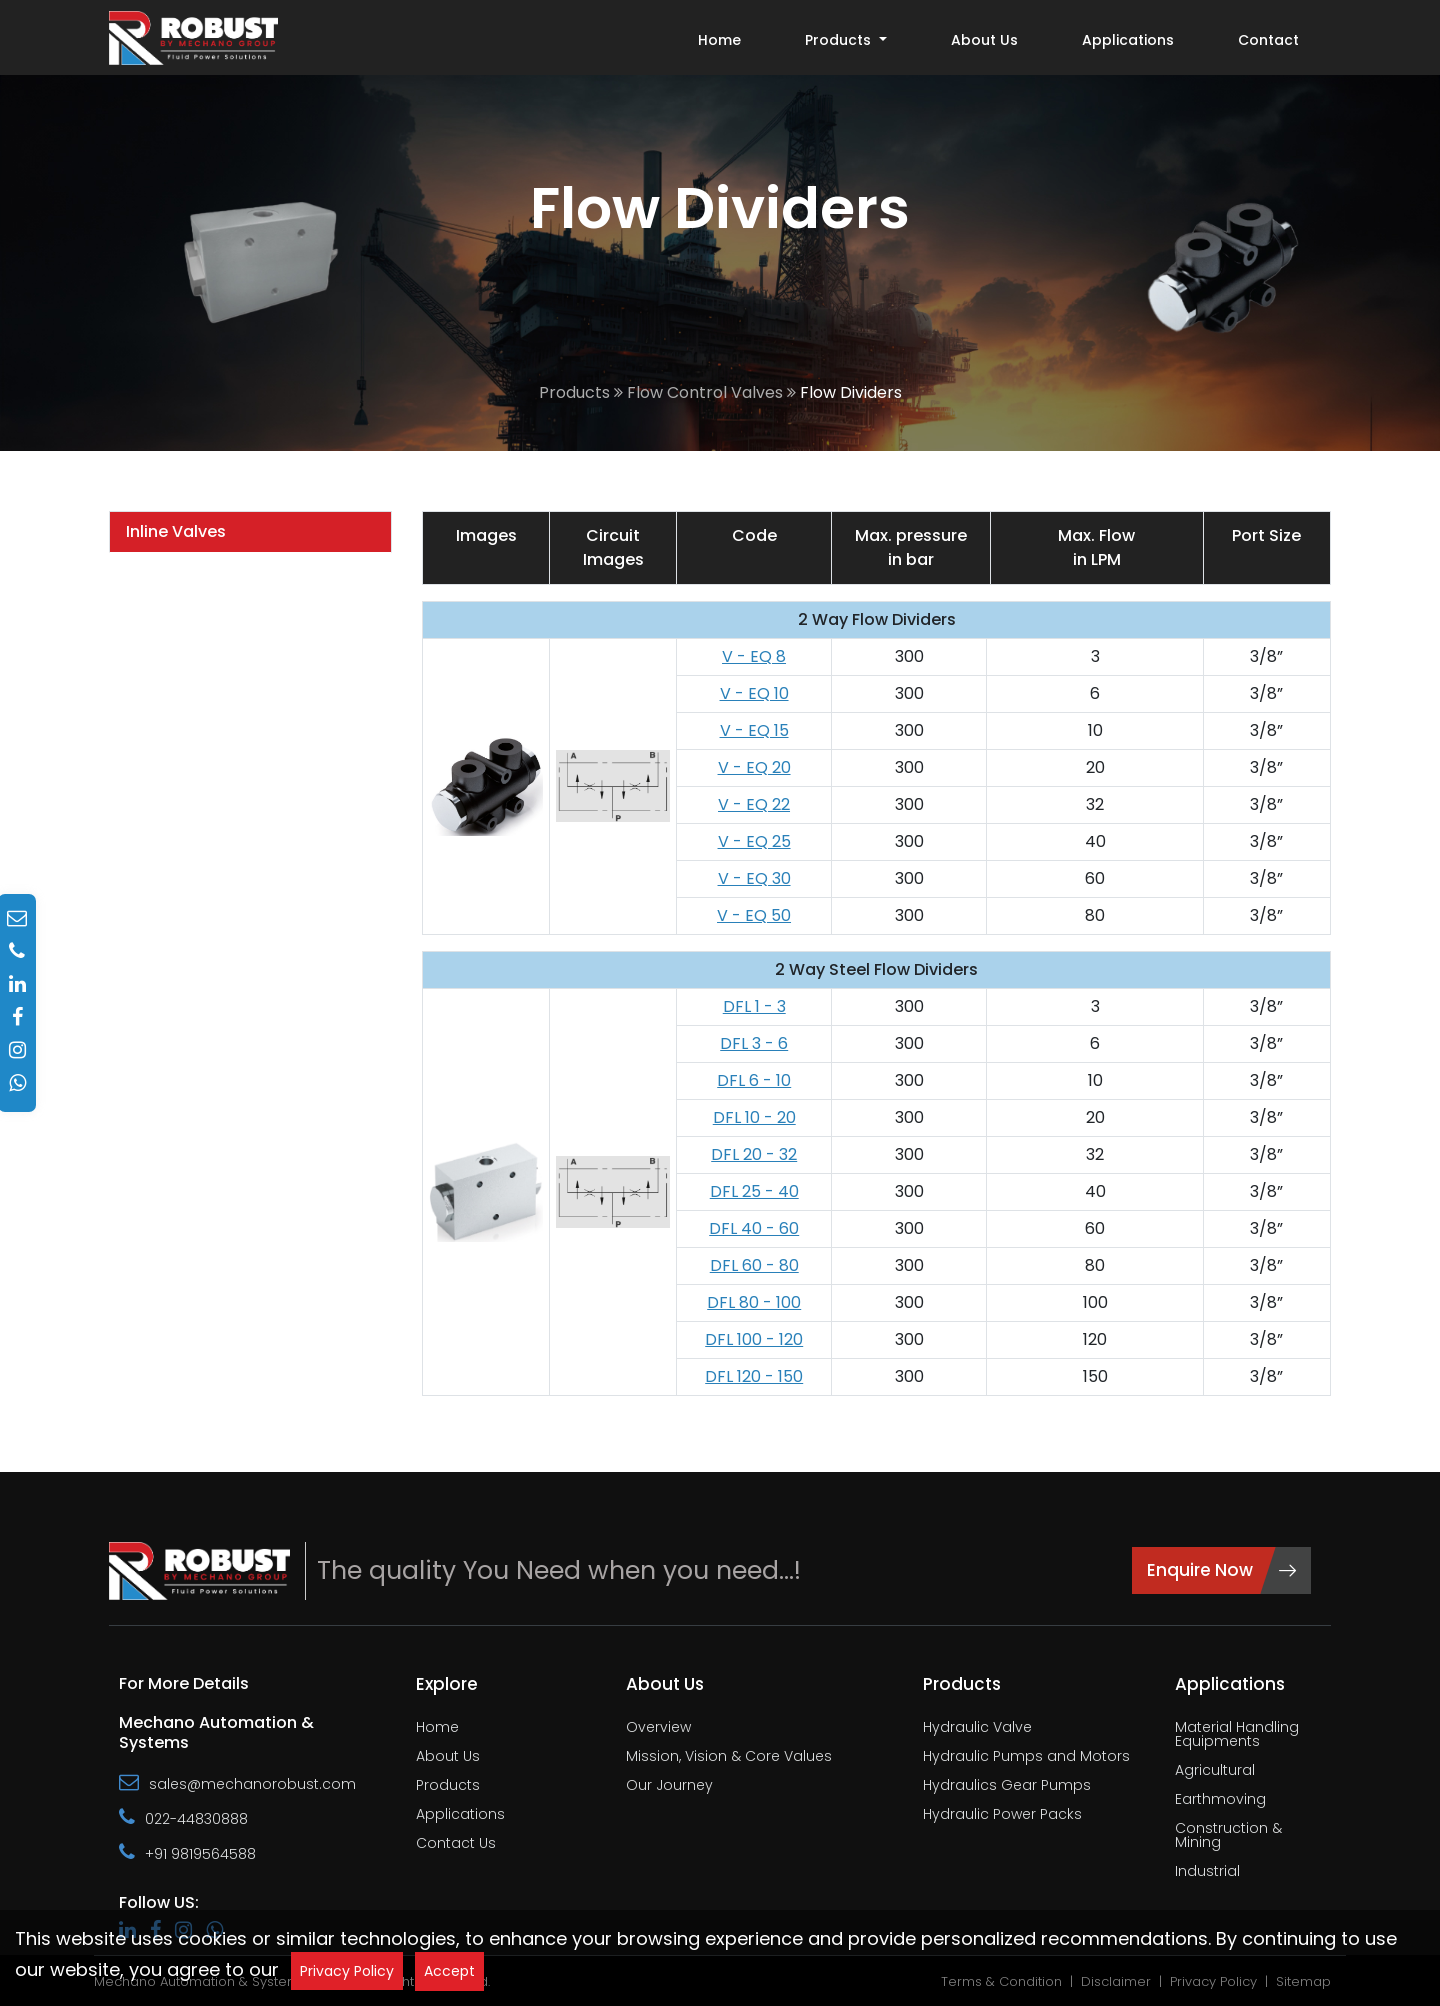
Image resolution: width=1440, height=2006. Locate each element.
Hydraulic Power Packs (1002, 1815)
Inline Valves (176, 531)
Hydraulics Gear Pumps (1007, 1786)
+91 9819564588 (187, 1853)
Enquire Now (1221, 1570)
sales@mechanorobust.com (237, 1783)
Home (719, 40)
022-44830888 (183, 1818)
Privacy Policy (347, 1971)
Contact (1268, 40)
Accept (449, 1971)
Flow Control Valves (705, 392)
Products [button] (840, 40)
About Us (984, 40)
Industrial (1207, 1872)
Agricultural (1215, 1771)
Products (574, 392)
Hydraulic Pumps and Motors (1026, 1757)
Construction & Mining (1228, 1836)
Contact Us (456, 1844)
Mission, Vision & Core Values (729, 1757)
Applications (1128, 40)
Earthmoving (1220, 1800)
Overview (658, 1728)
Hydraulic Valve (977, 1728)
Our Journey (669, 1786)
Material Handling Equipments (1237, 1735)
